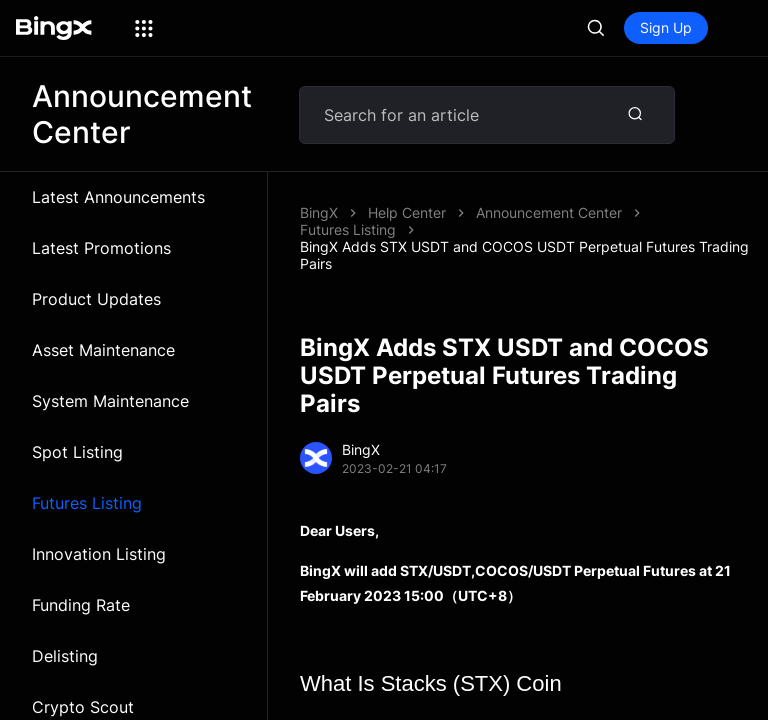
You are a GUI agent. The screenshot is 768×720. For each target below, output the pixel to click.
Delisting (65, 656)
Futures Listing (87, 503)
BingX (319, 212)
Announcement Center (549, 212)
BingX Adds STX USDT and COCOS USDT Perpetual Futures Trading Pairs (524, 255)
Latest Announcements (118, 197)
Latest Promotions (101, 248)
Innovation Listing (99, 554)
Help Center (407, 212)
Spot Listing (77, 452)
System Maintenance (110, 401)
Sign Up (666, 27)
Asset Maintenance (103, 350)
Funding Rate (81, 605)
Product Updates (96, 299)
